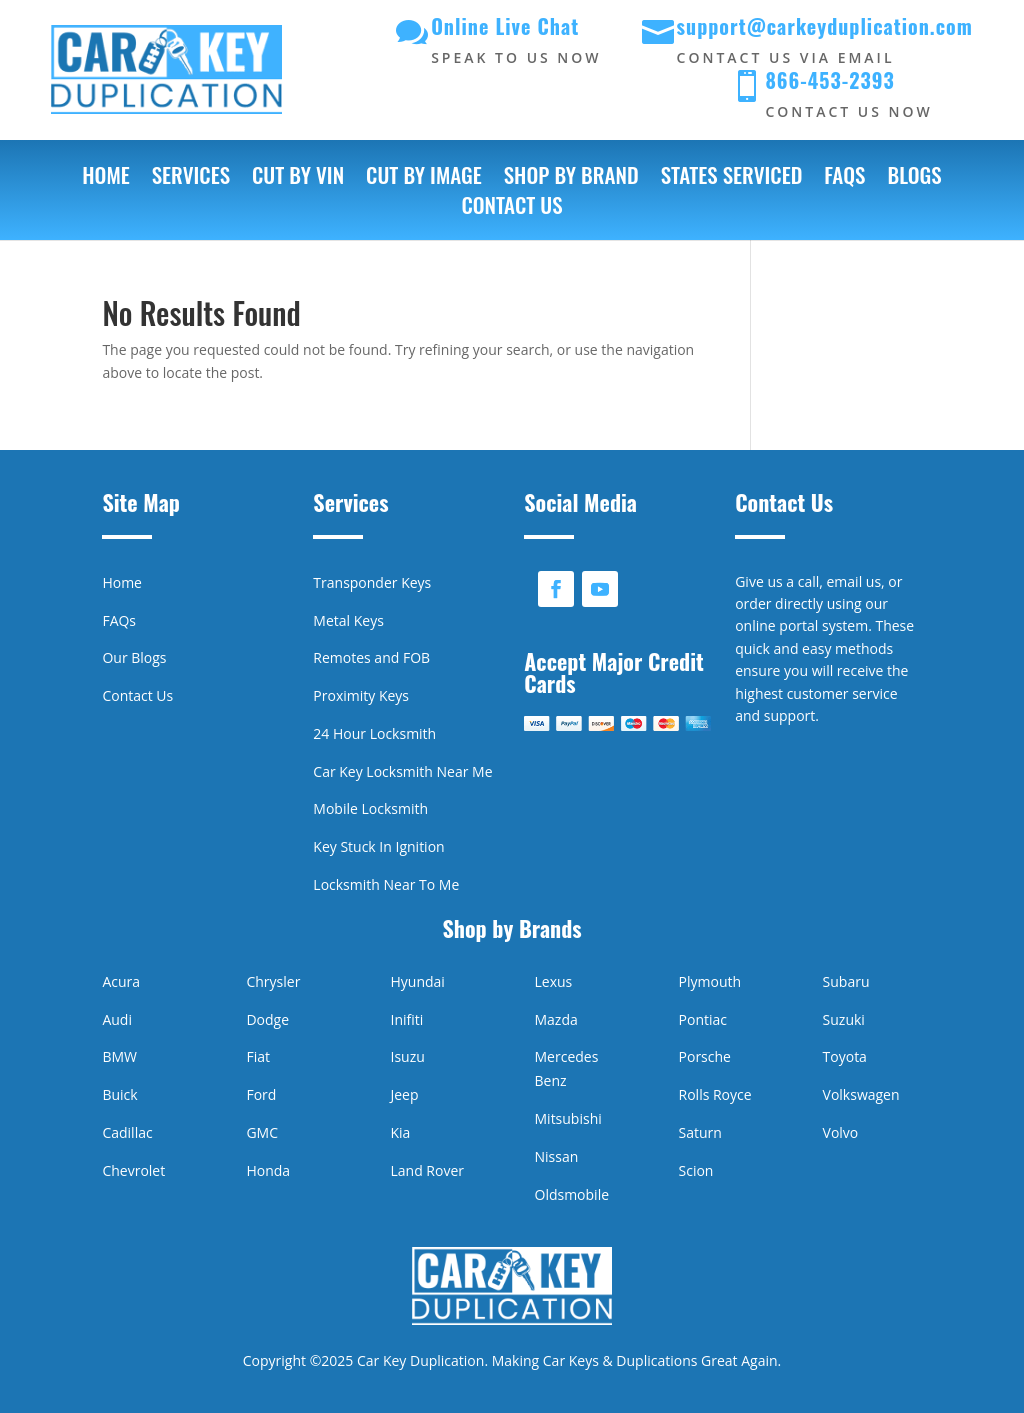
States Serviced (732, 179)
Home (105, 179)
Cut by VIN (298, 179)
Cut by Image (424, 179)
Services (191, 179)
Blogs (914, 179)
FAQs (844, 179)
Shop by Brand (571, 179)
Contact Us (511, 209)
